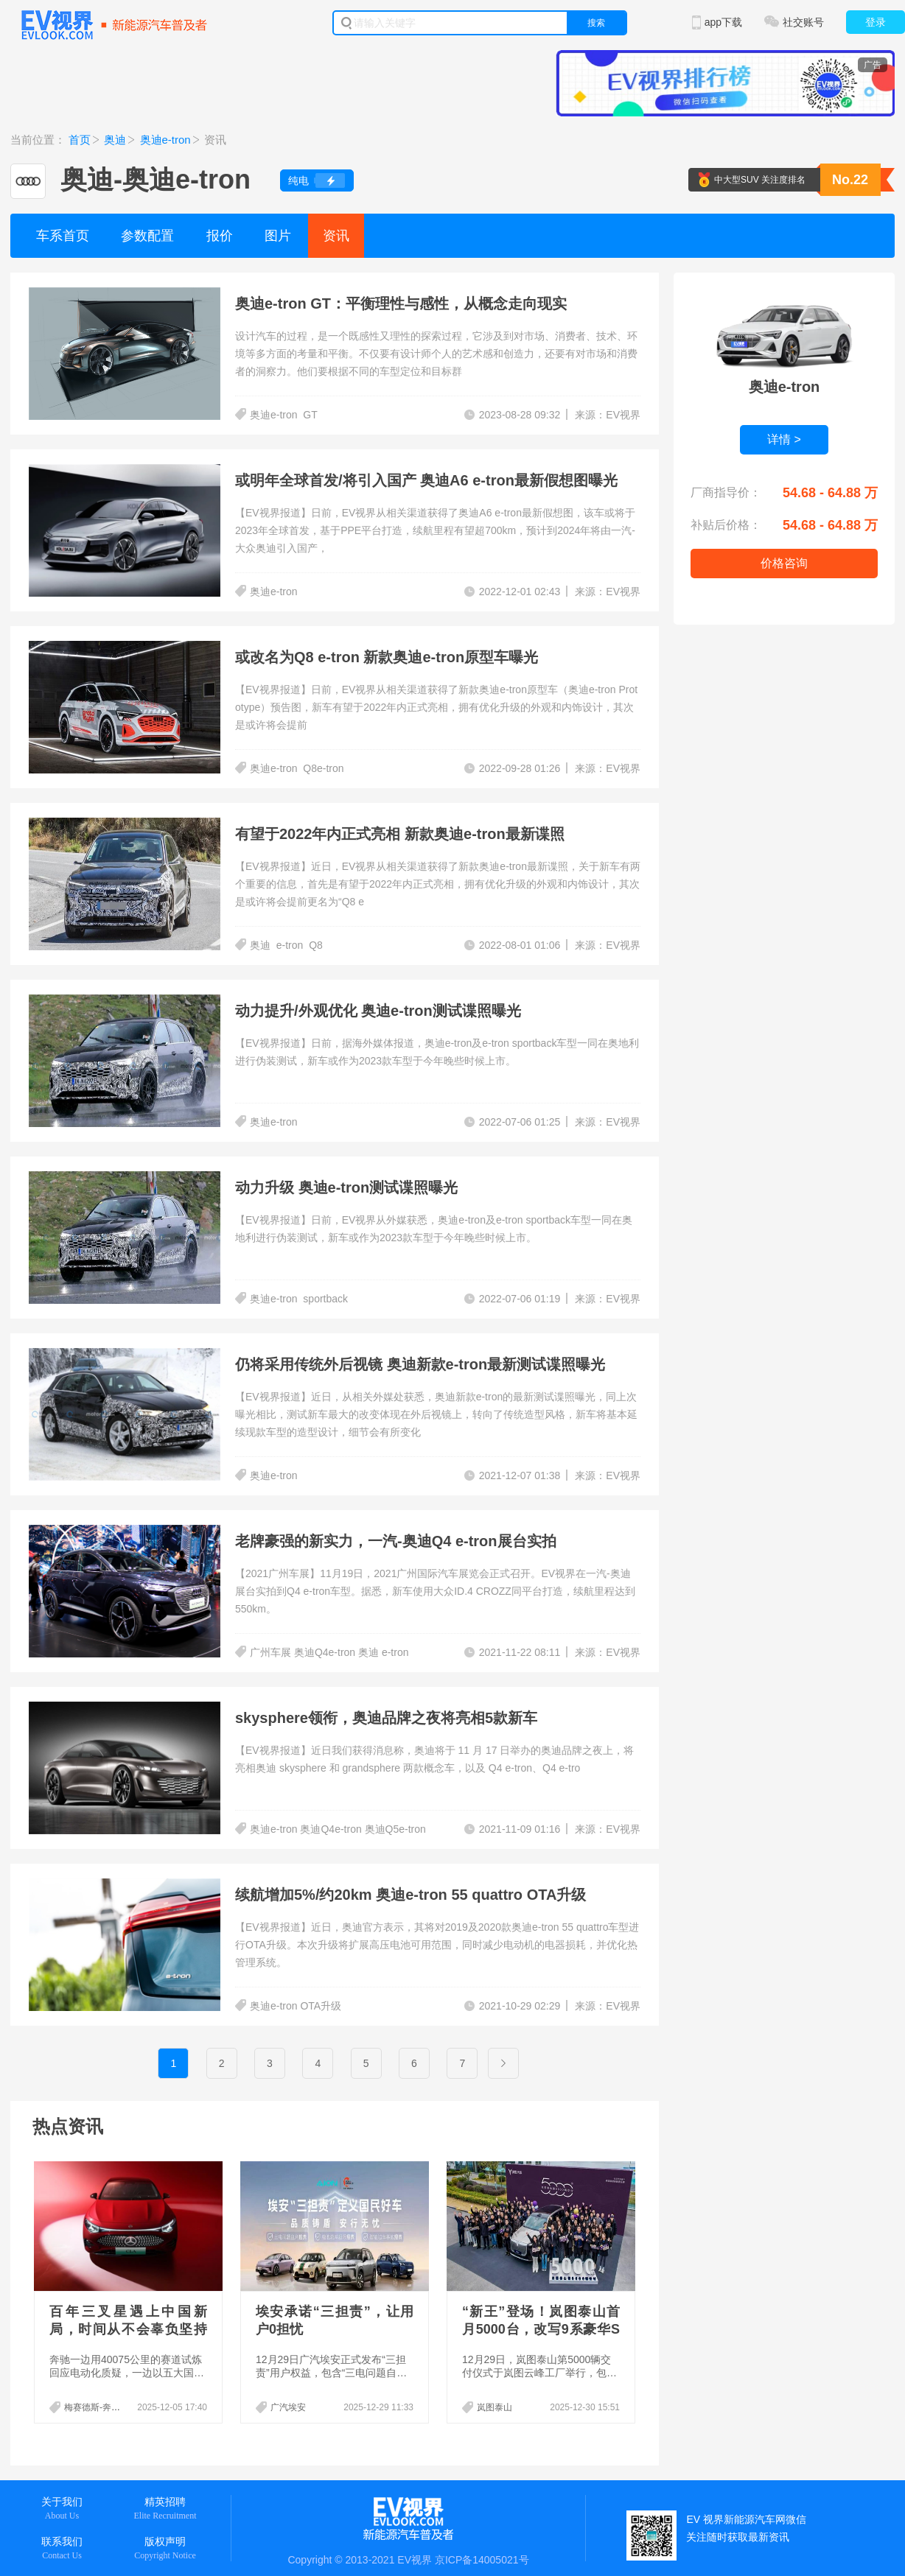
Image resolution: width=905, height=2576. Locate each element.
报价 (219, 235)
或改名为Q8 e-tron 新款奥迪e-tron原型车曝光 (386, 657)
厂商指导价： (726, 492)
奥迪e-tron (165, 139)
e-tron (290, 945)
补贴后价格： (726, 525)
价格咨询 (784, 563)
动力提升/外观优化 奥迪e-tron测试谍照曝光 (378, 1011)
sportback (325, 1299)
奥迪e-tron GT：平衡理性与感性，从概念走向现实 (401, 303)
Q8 (316, 945)
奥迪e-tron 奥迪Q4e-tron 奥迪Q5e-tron (338, 1829)
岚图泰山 (494, 2407)
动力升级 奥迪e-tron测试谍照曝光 (346, 1187)
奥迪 (115, 139)
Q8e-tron (323, 768)
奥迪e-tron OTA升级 (295, 2006)
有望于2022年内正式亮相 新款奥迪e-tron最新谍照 (400, 834)
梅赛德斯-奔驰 (92, 2407)
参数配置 (147, 235)
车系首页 (62, 235)
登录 (875, 22)
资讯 (336, 235)
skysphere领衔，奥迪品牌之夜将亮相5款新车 (386, 1718)
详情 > (784, 439)
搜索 (596, 23)
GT (310, 415)
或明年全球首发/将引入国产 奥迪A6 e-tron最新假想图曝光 (426, 480)
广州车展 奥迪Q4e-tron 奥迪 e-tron (330, 1652)
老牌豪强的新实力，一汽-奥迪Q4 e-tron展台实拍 (395, 1541)
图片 (278, 235)
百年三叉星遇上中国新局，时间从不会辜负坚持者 (128, 2329)
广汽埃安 (288, 2407)
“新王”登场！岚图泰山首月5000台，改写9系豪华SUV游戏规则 (541, 2329)
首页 (80, 139)
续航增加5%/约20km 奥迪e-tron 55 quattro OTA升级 (410, 1895)
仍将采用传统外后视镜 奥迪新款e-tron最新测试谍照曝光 (420, 1364)
